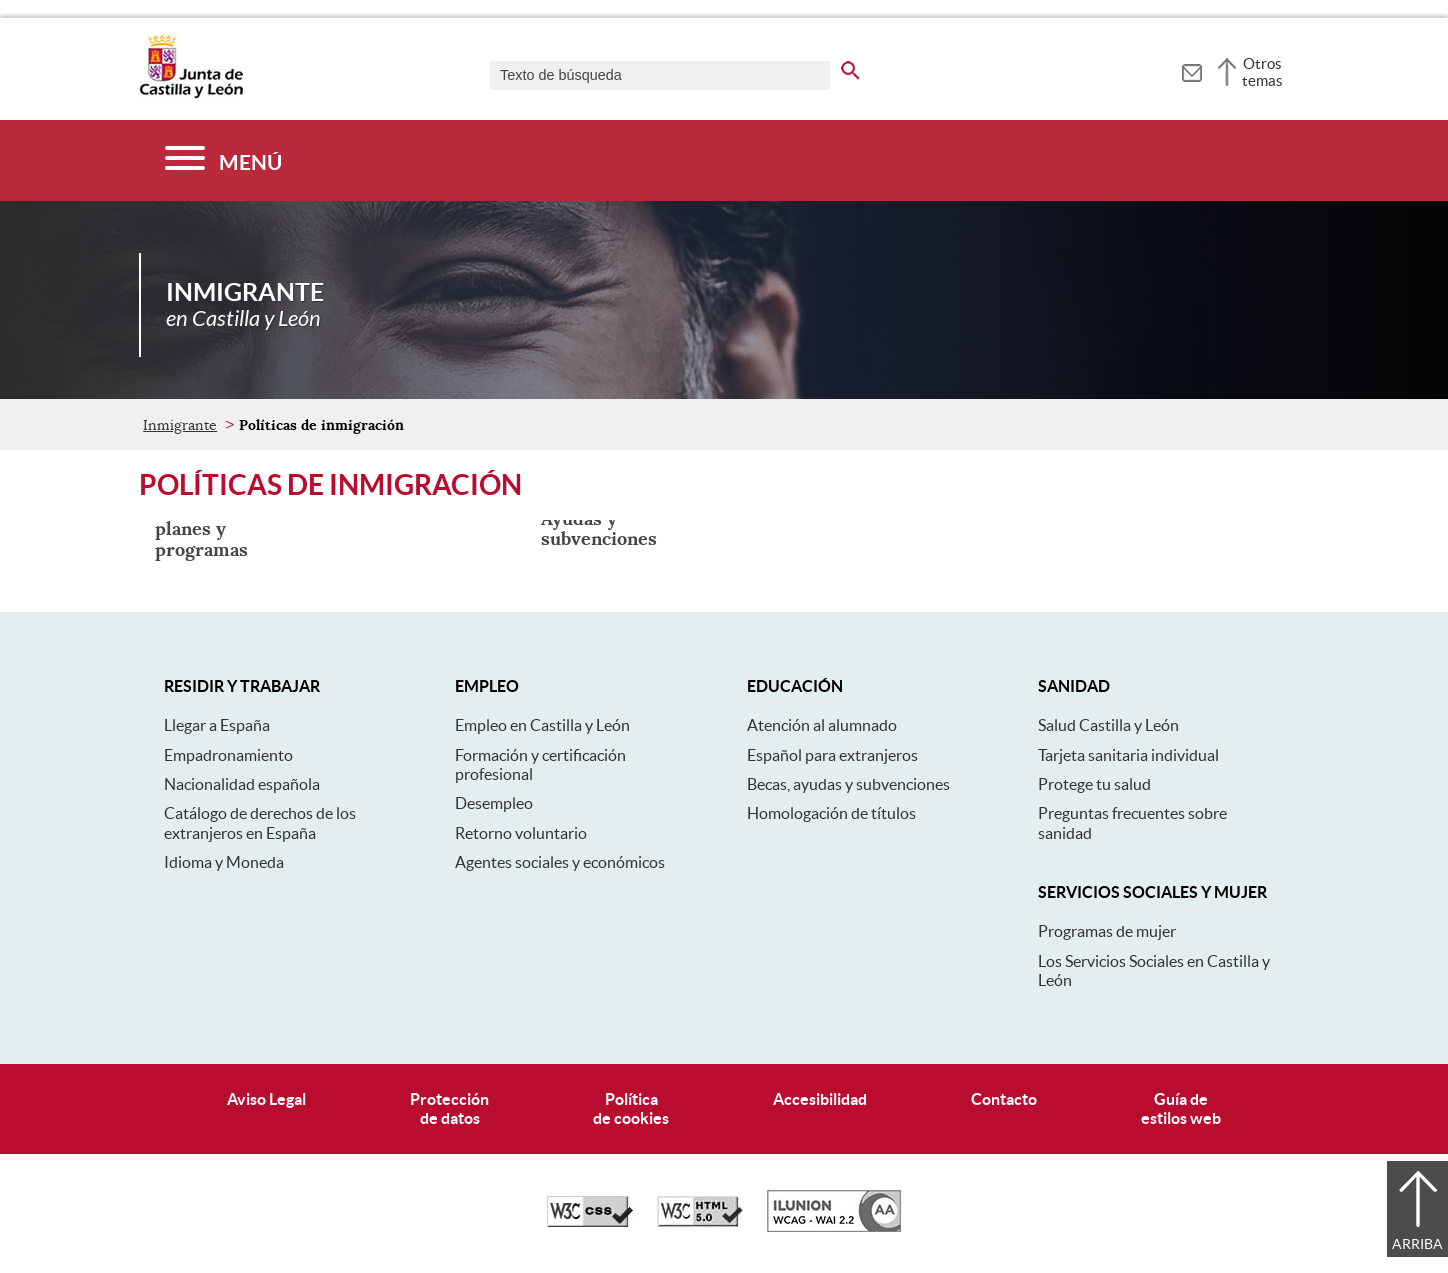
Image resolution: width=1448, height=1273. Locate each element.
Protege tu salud (1094, 784)
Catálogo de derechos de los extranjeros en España (260, 822)
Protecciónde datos (449, 1108)
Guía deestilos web (1181, 1108)
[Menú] (223, 160)
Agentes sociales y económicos (560, 862)
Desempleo (494, 803)
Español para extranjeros (832, 755)
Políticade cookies (631, 1108)
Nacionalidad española (242, 784)
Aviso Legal (266, 1099)
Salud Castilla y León (1108, 725)
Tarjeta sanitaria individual (1128, 755)
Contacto (1004, 1099)
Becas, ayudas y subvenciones (848, 784)
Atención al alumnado (822, 725)
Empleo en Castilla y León (542, 725)
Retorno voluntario (521, 833)
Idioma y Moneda (224, 862)
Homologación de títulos (831, 813)
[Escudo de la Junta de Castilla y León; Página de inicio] (191, 94)
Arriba (1417, 1244)
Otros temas (1262, 72)
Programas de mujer (1107, 931)
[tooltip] (1191, 70)
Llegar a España (217, 725)
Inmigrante (180, 425)
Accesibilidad (820, 1099)
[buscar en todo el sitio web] (850, 67)
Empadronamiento (228, 755)
